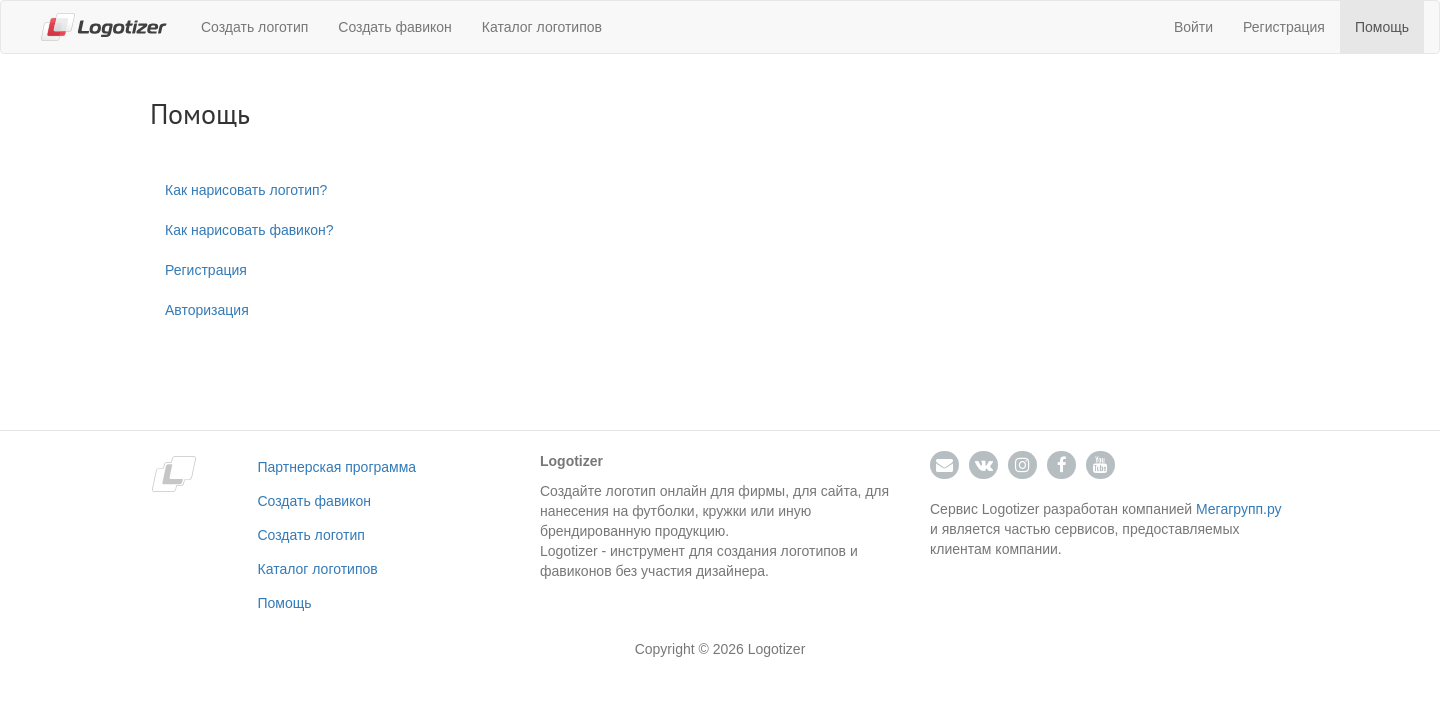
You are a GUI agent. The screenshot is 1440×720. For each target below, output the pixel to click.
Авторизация (207, 310)
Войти (1193, 27)
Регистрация (1284, 27)
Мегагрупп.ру (1239, 509)
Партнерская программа (337, 467)
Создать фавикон (394, 27)
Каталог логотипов (542, 27)
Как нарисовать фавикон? (249, 230)
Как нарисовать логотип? (246, 190)
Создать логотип (254, 27)
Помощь (1382, 27)
